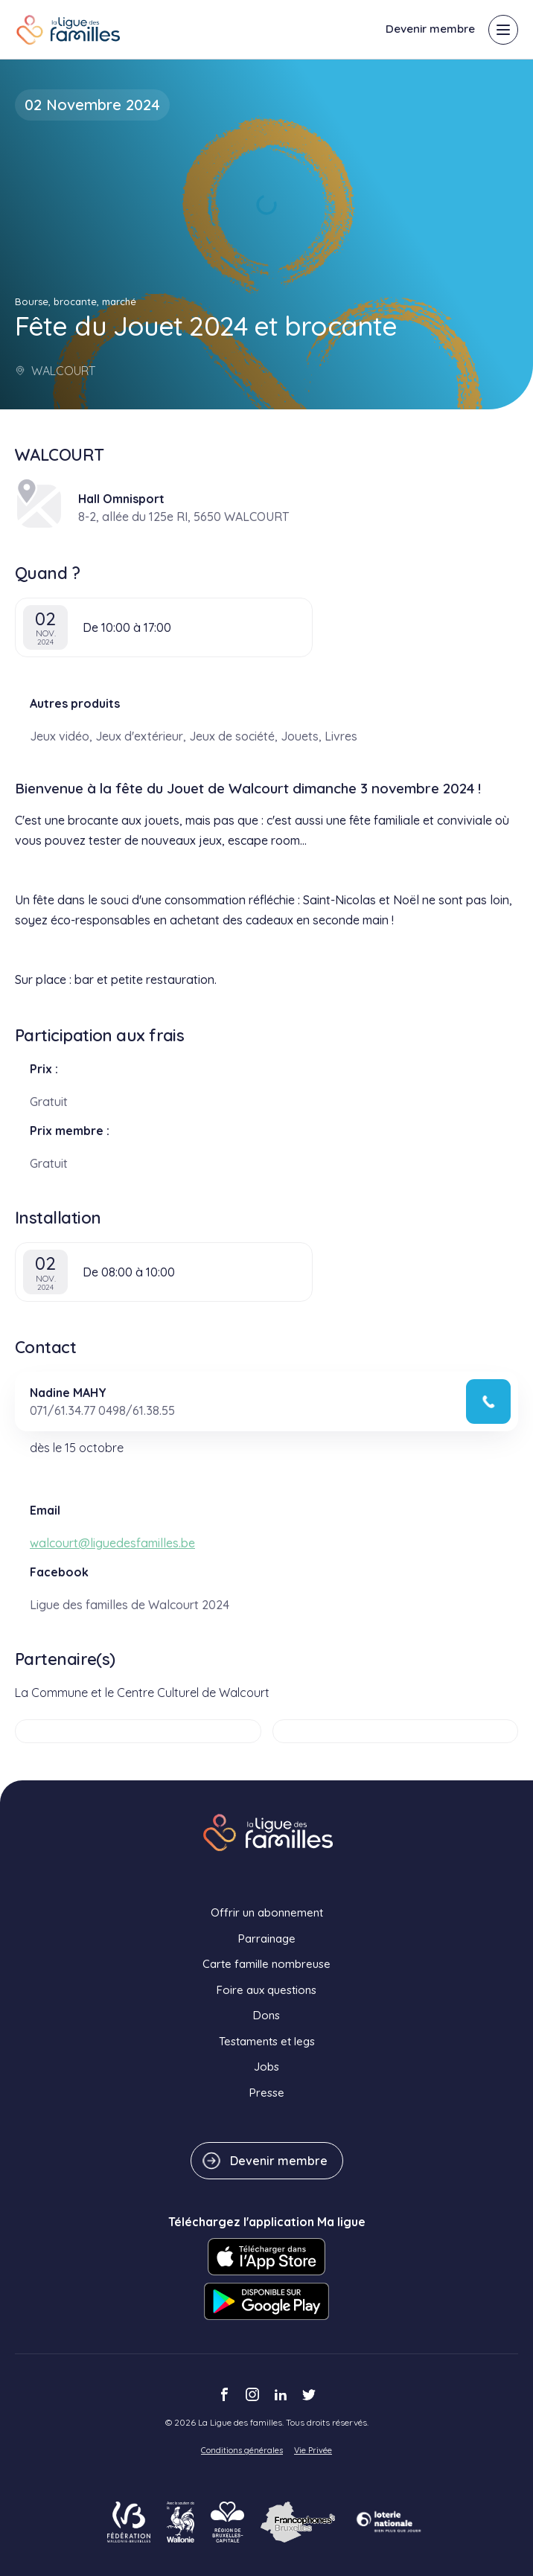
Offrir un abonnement (267, 1912)
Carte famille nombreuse (266, 1964)
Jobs (266, 2066)
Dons (266, 2015)
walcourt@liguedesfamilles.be (112, 1542)
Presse (266, 2093)
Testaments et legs (267, 2041)
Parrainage (267, 1938)
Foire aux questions (266, 1990)
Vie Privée (313, 2450)
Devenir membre (430, 29)
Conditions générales (242, 2450)
